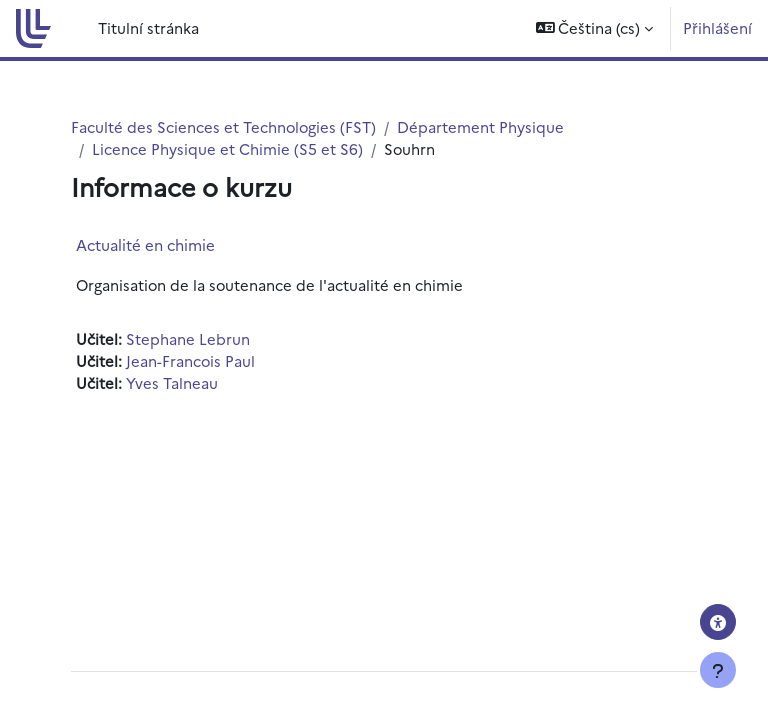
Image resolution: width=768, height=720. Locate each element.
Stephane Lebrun (188, 338)
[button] (595, 28)
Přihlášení (717, 27)
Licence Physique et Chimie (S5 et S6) (227, 148)
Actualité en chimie (145, 244)
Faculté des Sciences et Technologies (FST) (223, 126)
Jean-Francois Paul (190, 360)
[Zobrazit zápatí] (718, 670)
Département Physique (480, 126)
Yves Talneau (172, 382)
